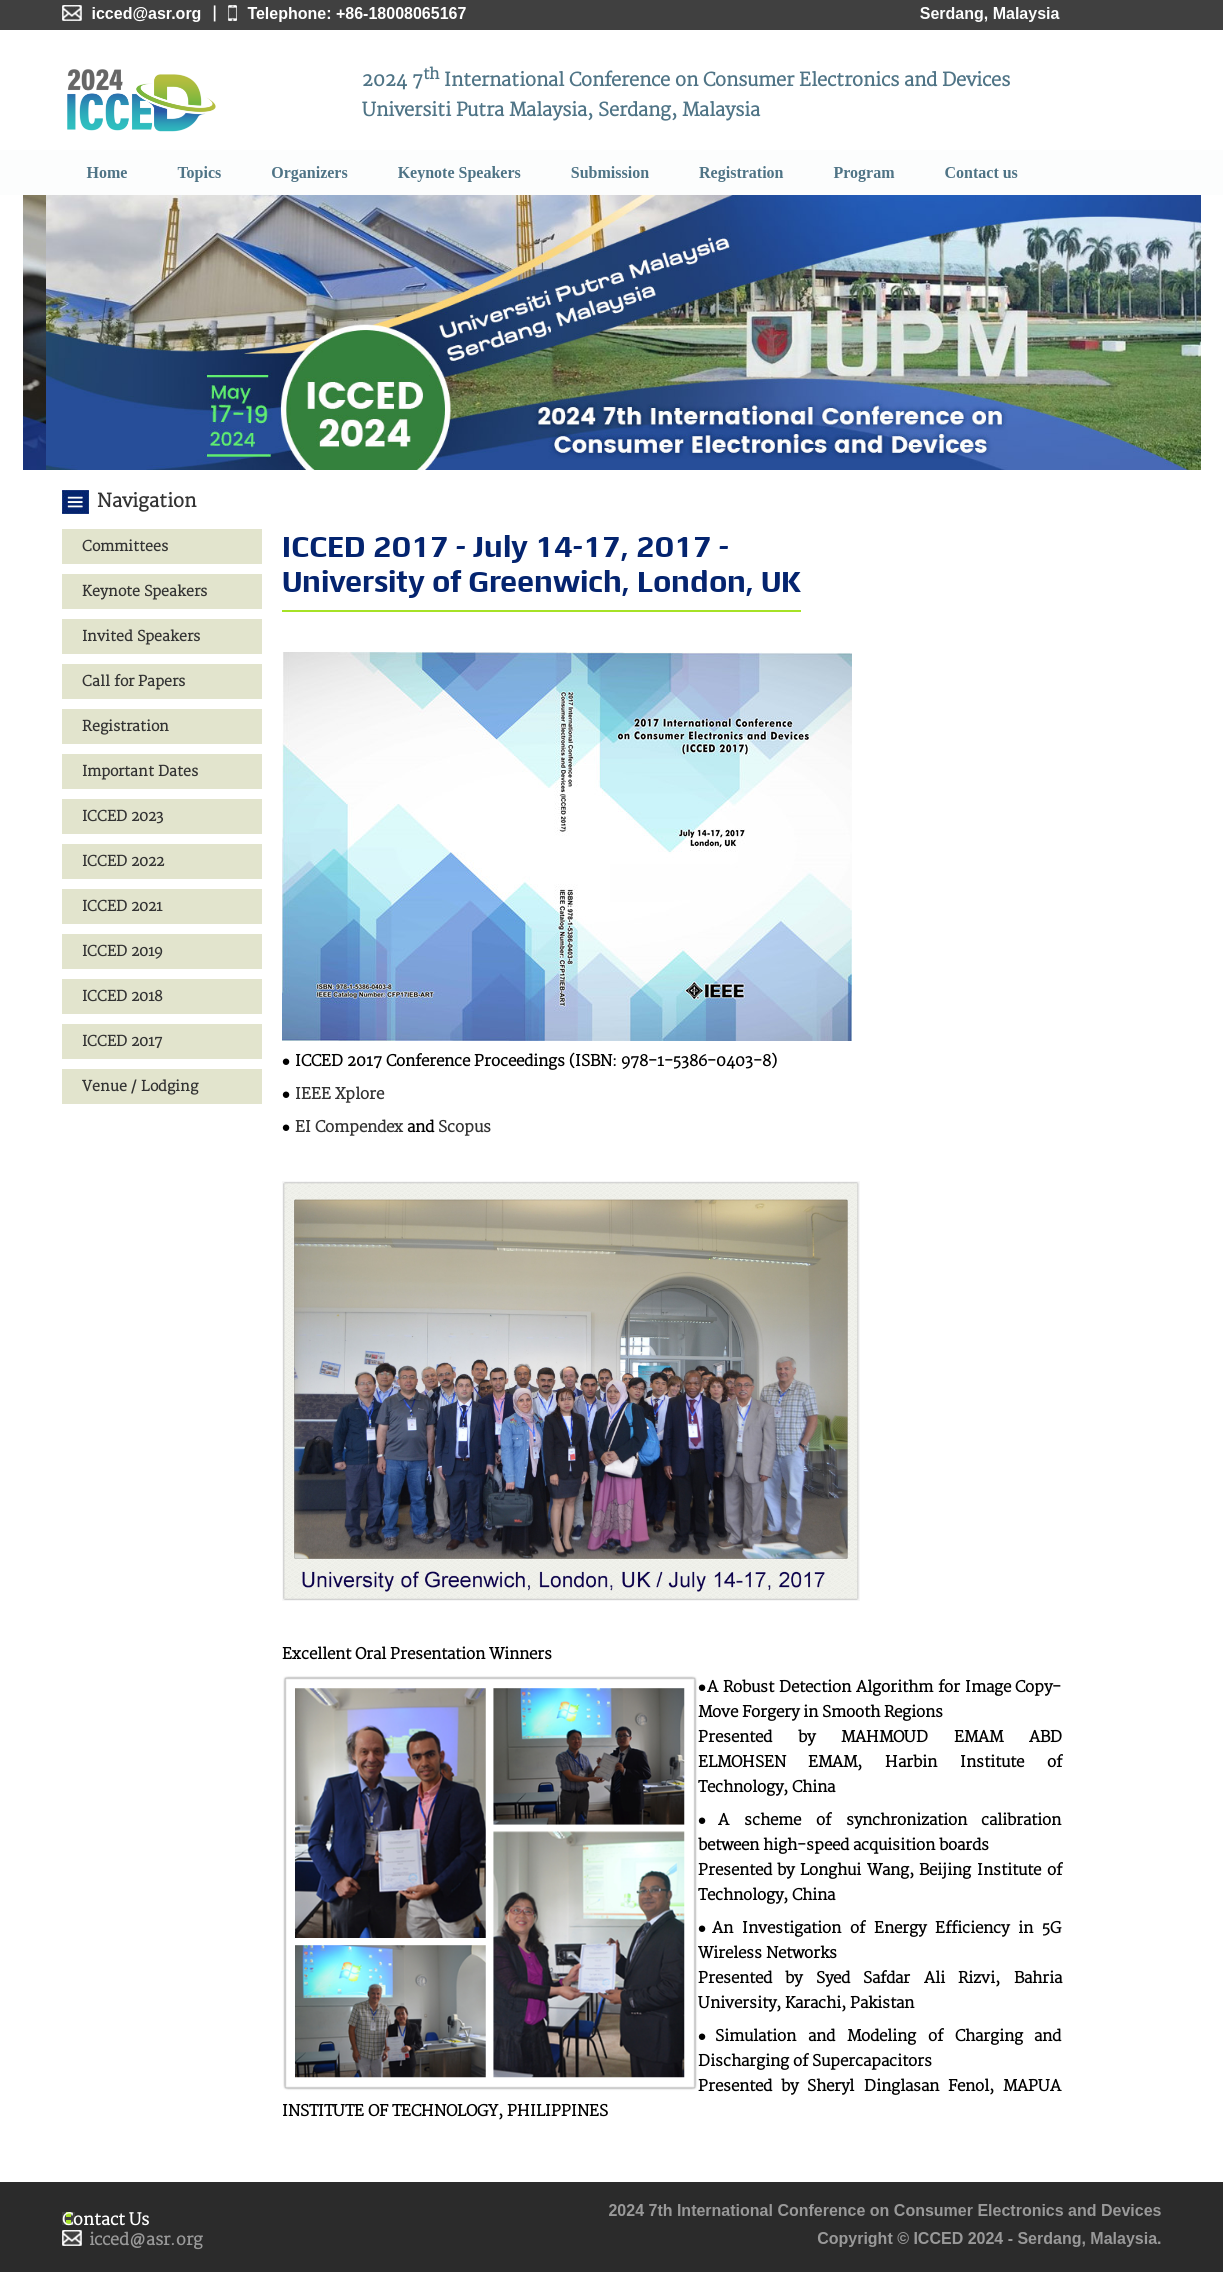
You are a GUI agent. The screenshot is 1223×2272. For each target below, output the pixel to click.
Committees (125, 546)
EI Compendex (349, 1127)
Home (107, 172)
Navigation (146, 501)
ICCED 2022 (123, 861)
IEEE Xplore (339, 1094)
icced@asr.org (145, 2240)
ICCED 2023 (122, 816)
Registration (741, 172)
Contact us (981, 172)
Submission (610, 172)
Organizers (309, 172)
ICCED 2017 (122, 1041)
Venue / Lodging (140, 1086)
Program (863, 172)
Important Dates (140, 771)
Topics (199, 172)
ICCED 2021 (122, 906)
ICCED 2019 (122, 951)
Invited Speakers (141, 636)
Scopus (464, 1127)
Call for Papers (133, 681)
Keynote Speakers (459, 172)
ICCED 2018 (122, 996)
